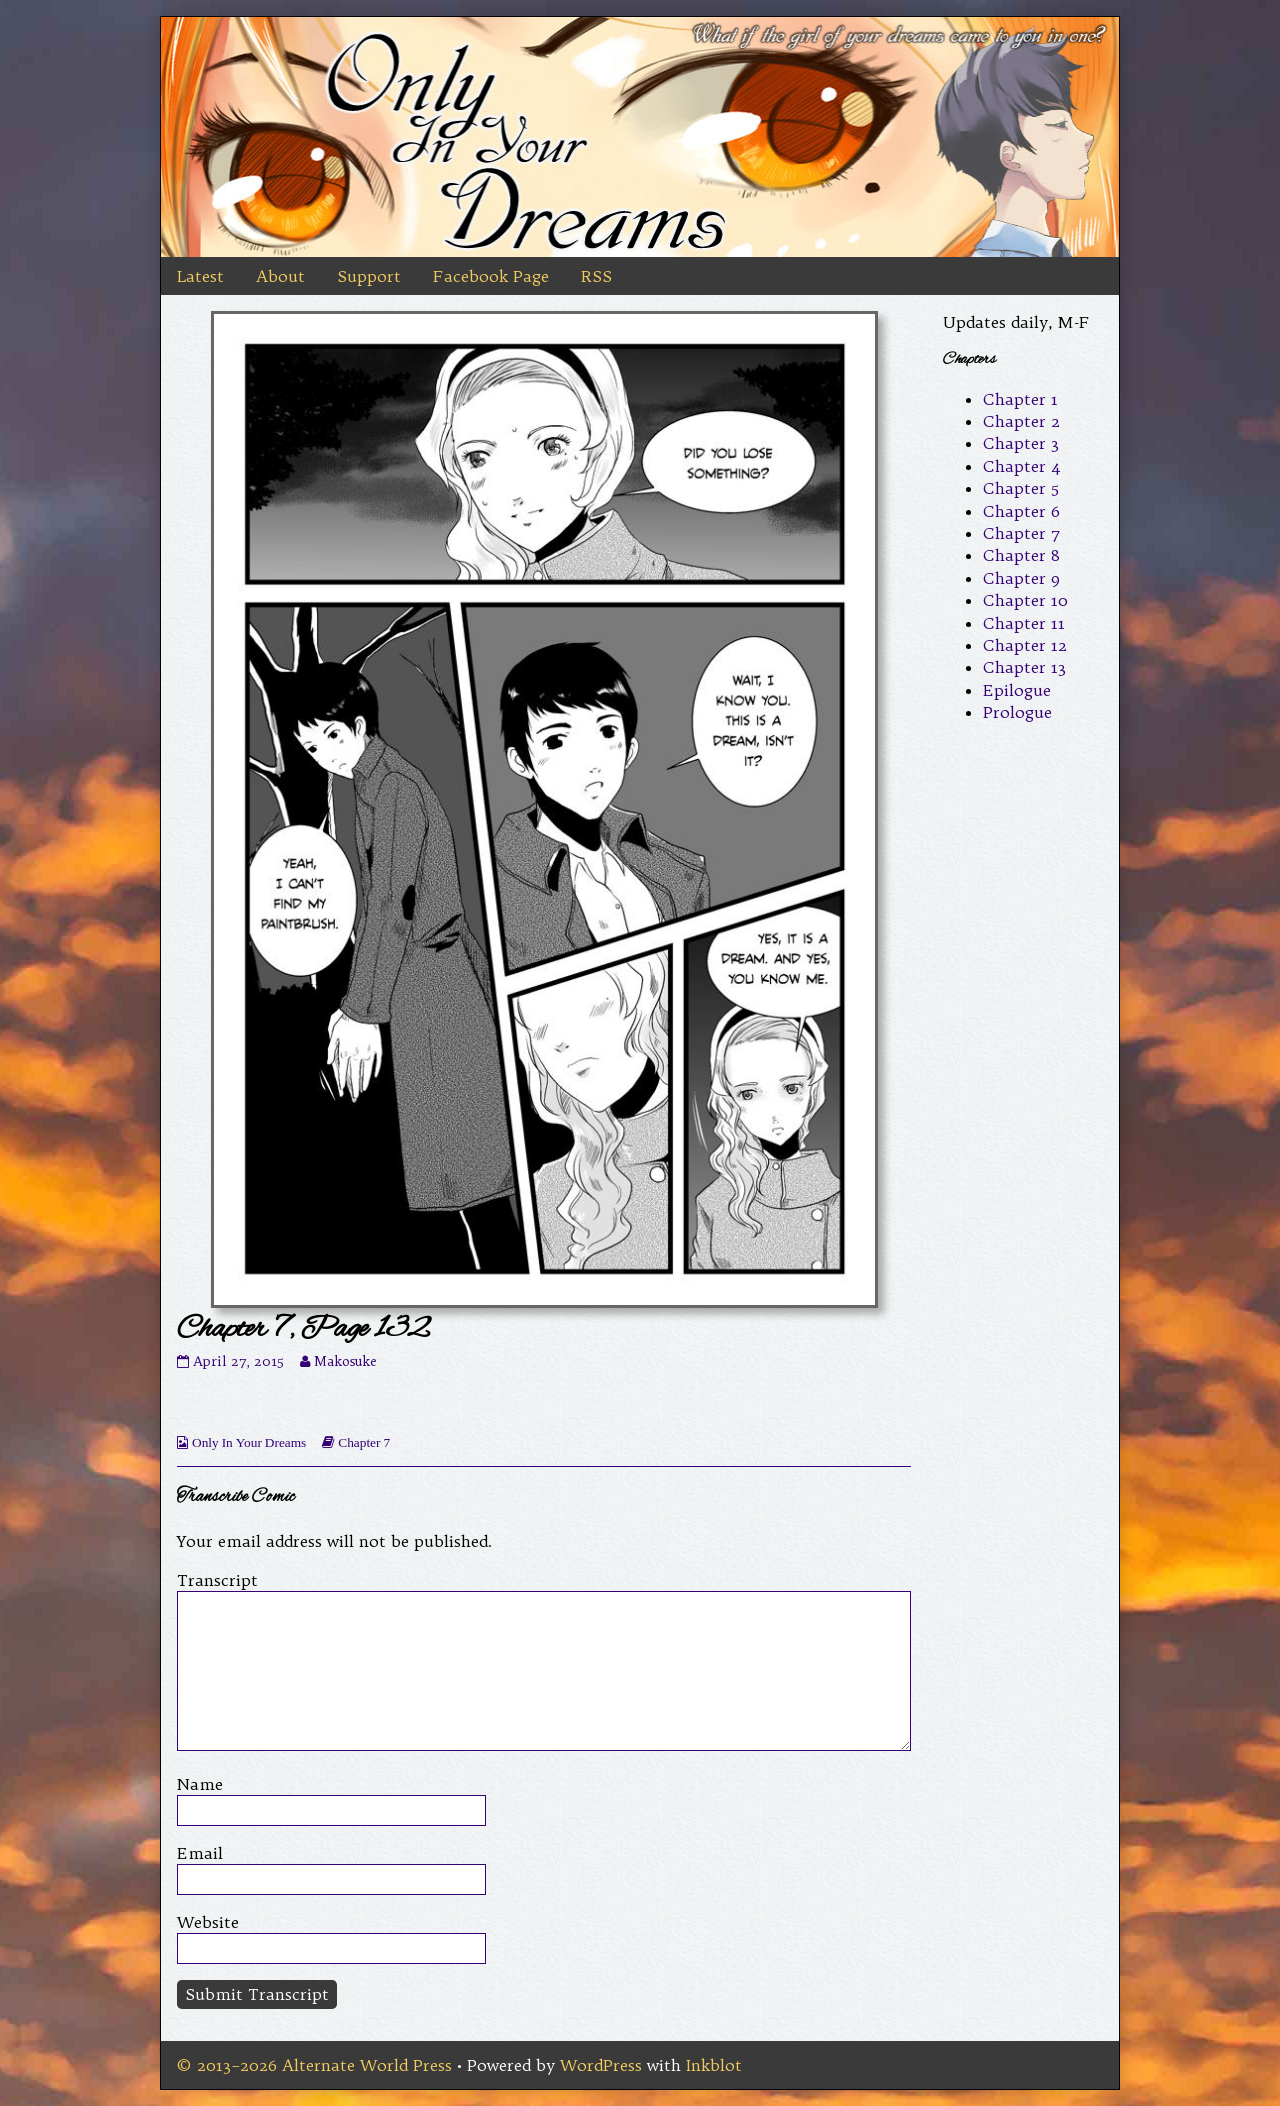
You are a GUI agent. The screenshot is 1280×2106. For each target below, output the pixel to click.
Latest (200, 276)
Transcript (217, 1580)
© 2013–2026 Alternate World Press (314, 2065)
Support (369, 276)
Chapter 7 (364, 1442)
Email (200, 1853)
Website (208, 1922)
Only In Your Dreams (249, 1442)
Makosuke (345, 1361)
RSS (596, 276)
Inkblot (714, 2065)
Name (200, 1784)
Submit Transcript (257, 1994)
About (280, 276)
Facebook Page (491, 276)
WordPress (601, 2065)
